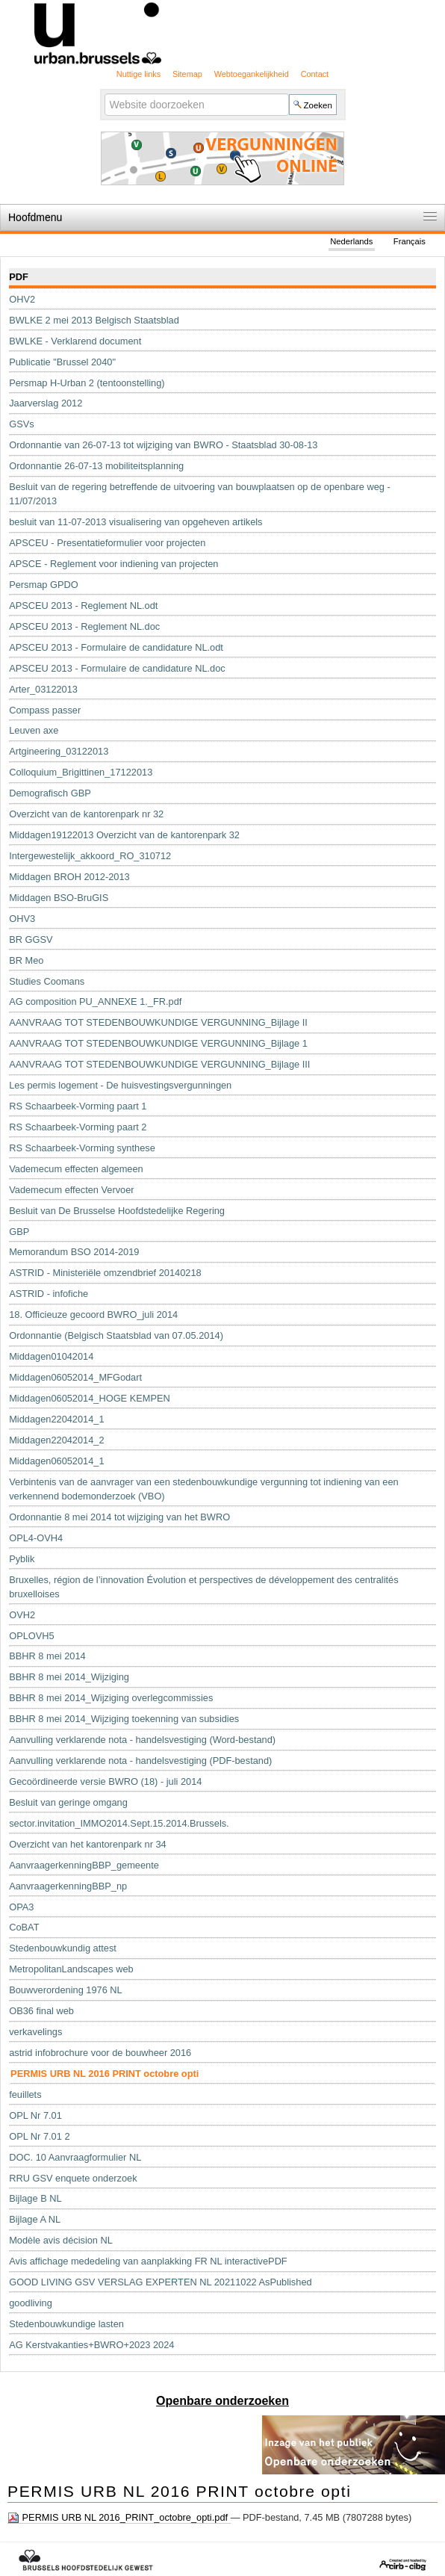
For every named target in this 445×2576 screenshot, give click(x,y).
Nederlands (351, 241)
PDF (18, 276)
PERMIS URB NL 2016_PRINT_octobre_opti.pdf (119, 2518)
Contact (315, 73)
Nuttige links (138, 73)
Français (409, 241)
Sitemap (187, 73)
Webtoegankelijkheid (251, 73)
